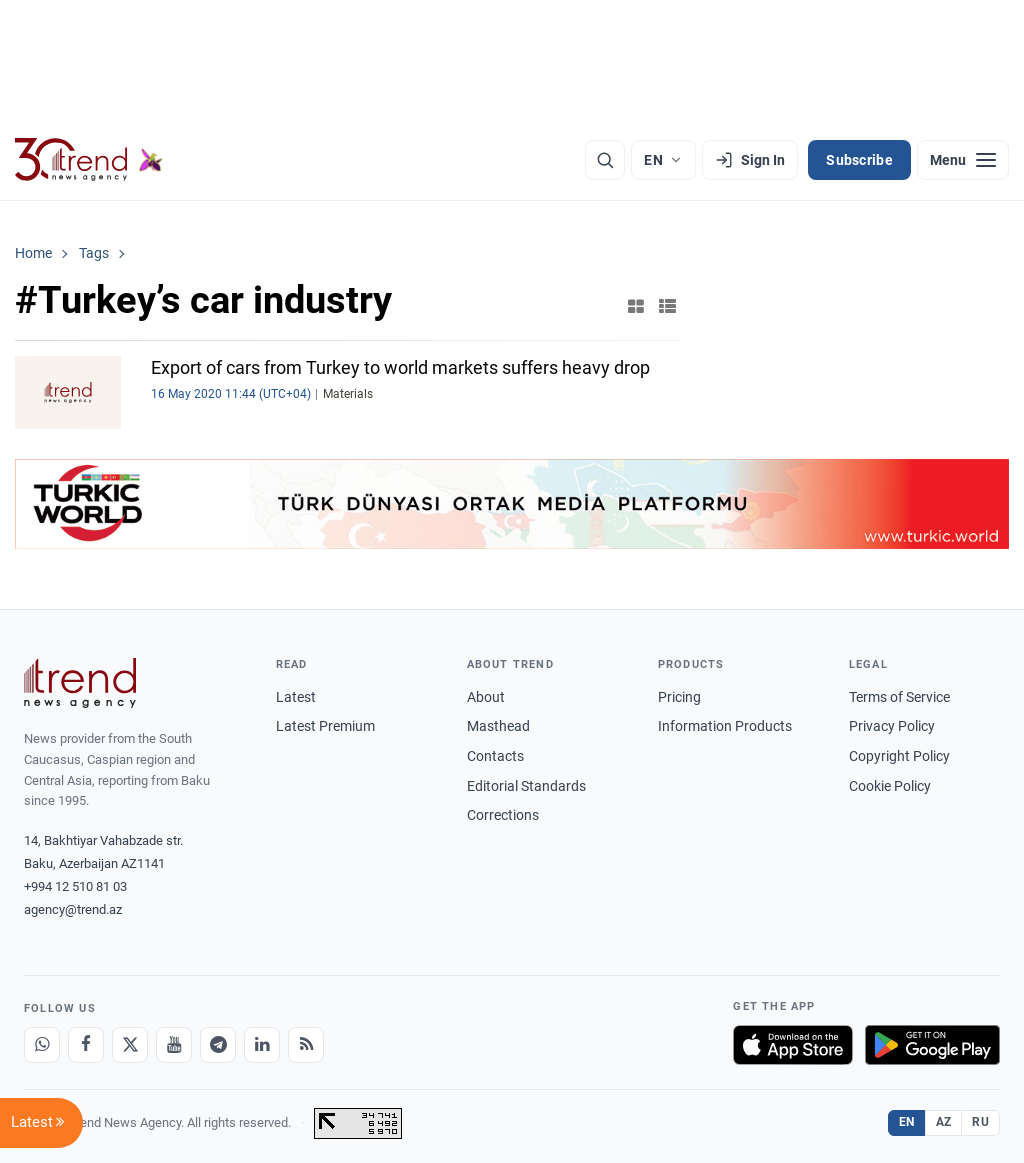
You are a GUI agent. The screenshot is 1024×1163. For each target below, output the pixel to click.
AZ (944, 1122)
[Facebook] (86, 1045)
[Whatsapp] (42, 1045)
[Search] (605, 160)
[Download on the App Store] (793, 1045)
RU (980, 1122)
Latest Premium (325, 726)
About (486, 697)
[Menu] (963, 160)
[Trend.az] (89, 160)
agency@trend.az (73, 909)
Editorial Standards (526, 786)
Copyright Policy (899, 756)
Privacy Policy (892, 726)
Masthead (498, 726)
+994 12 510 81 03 (75, 886)
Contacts (495, 756)
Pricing (679, 697)
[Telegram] (218, 1045)
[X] (130, 1045)
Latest (296, 697)
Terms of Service (899, 697)
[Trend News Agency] (80, 683)
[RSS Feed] (306, 1045)
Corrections (503, 815)
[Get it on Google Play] (932, 1045)
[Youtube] (174, 1045)
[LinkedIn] (262, 1045)
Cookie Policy (890, 786)
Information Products (725, 726)
